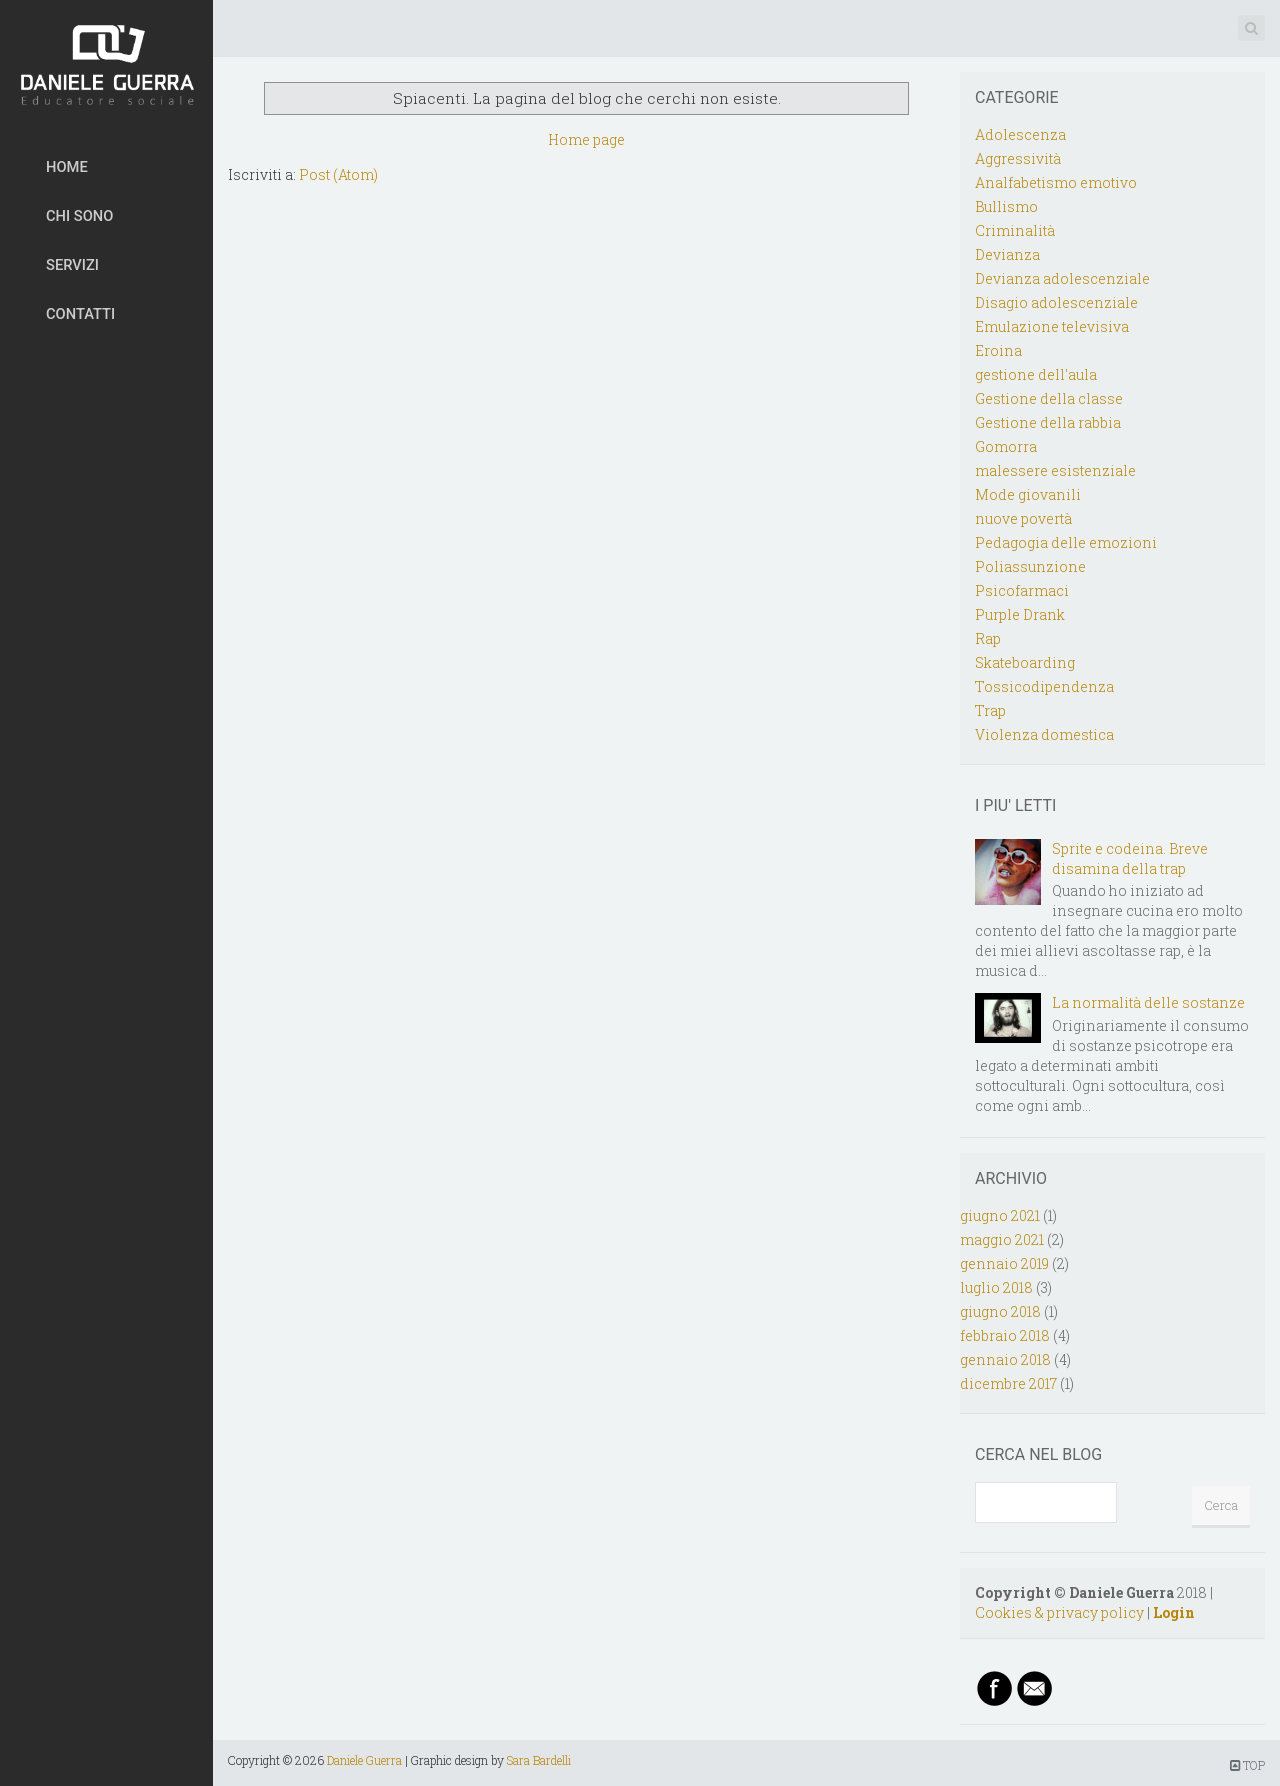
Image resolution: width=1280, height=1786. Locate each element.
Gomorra (1006, 446)
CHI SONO (79, 216)
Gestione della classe (1049, 398)
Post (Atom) (338, 174)
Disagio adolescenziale (1056, 302)
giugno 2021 (1000, 1215)
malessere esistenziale (1055, 470)
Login (1174, 1612)
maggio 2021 (1002, 1239)
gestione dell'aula (1036, 374)
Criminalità (1015, 230)
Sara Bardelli (539, 1760)
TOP (1247, 1765)
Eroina (998, 350)
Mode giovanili (1028, 494)
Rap (988, 638)
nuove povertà (1023, 518)
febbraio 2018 (1005, 1335)
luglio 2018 (996, 1287)
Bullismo (1006, 206)
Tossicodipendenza (1044, 686)
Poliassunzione (1030, 566)
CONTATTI (80, 314)
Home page (586, 139)
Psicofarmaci (1022, 590)
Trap (990, 710)
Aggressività (1018, 158)
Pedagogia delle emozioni (1066, 542)
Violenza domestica (1044, 734)
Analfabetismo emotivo (1056, 182)
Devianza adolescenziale (1062, 278)
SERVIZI (72, 265)
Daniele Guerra (364, 1760)
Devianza (1007, 254)
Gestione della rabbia (1048, 422)
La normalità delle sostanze (1148, 1002)
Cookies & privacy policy (1059, 1612)
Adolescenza (1020, 134)
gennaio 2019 (1004, 1263)
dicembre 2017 (1008, 1383)
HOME (67, 167)
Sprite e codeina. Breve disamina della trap (1130, 858)
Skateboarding (1025, 662)
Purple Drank (1020, 614)
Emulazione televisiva (1052, 326)
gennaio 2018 (1005, 1359)
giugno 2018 (1000, 1311)
